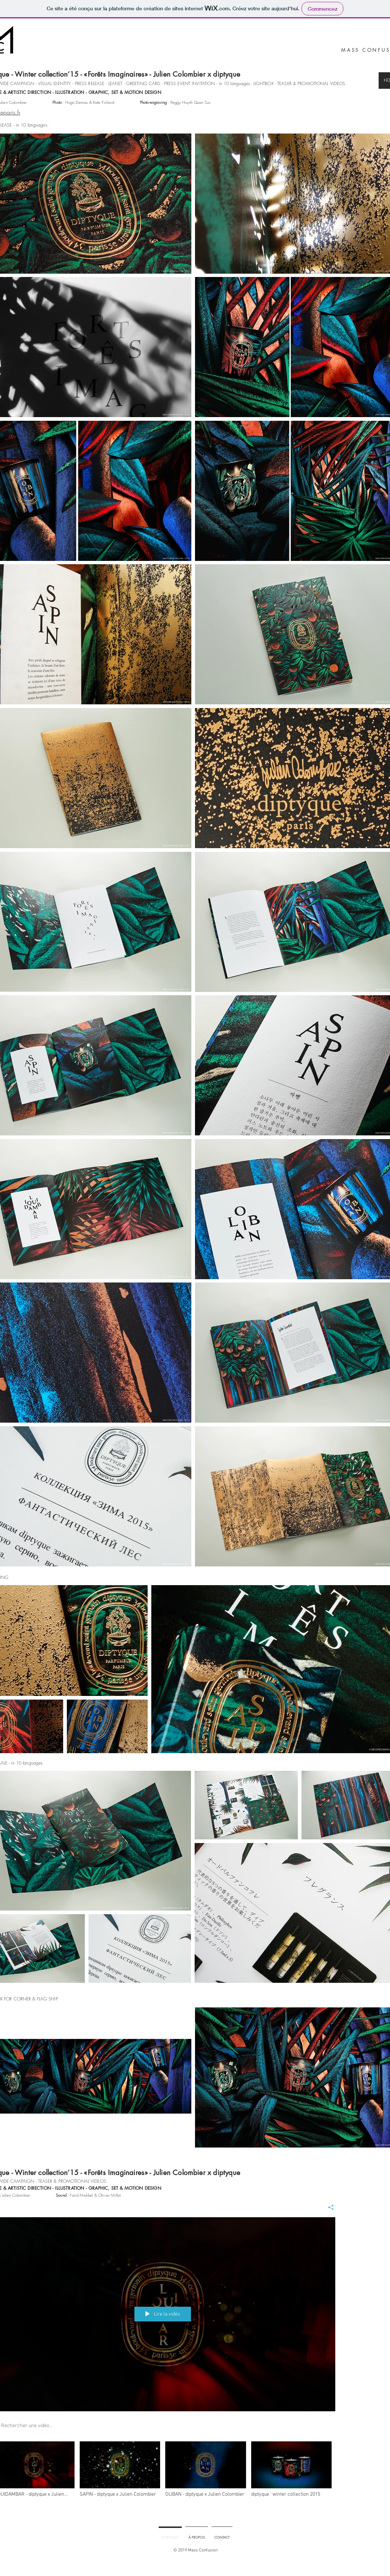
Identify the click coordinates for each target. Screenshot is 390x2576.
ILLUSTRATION (69, 92)
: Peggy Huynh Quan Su (174, 102)
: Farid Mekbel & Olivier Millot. (89, 2195)
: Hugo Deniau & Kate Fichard (83, 102)
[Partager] (328, 2207)
